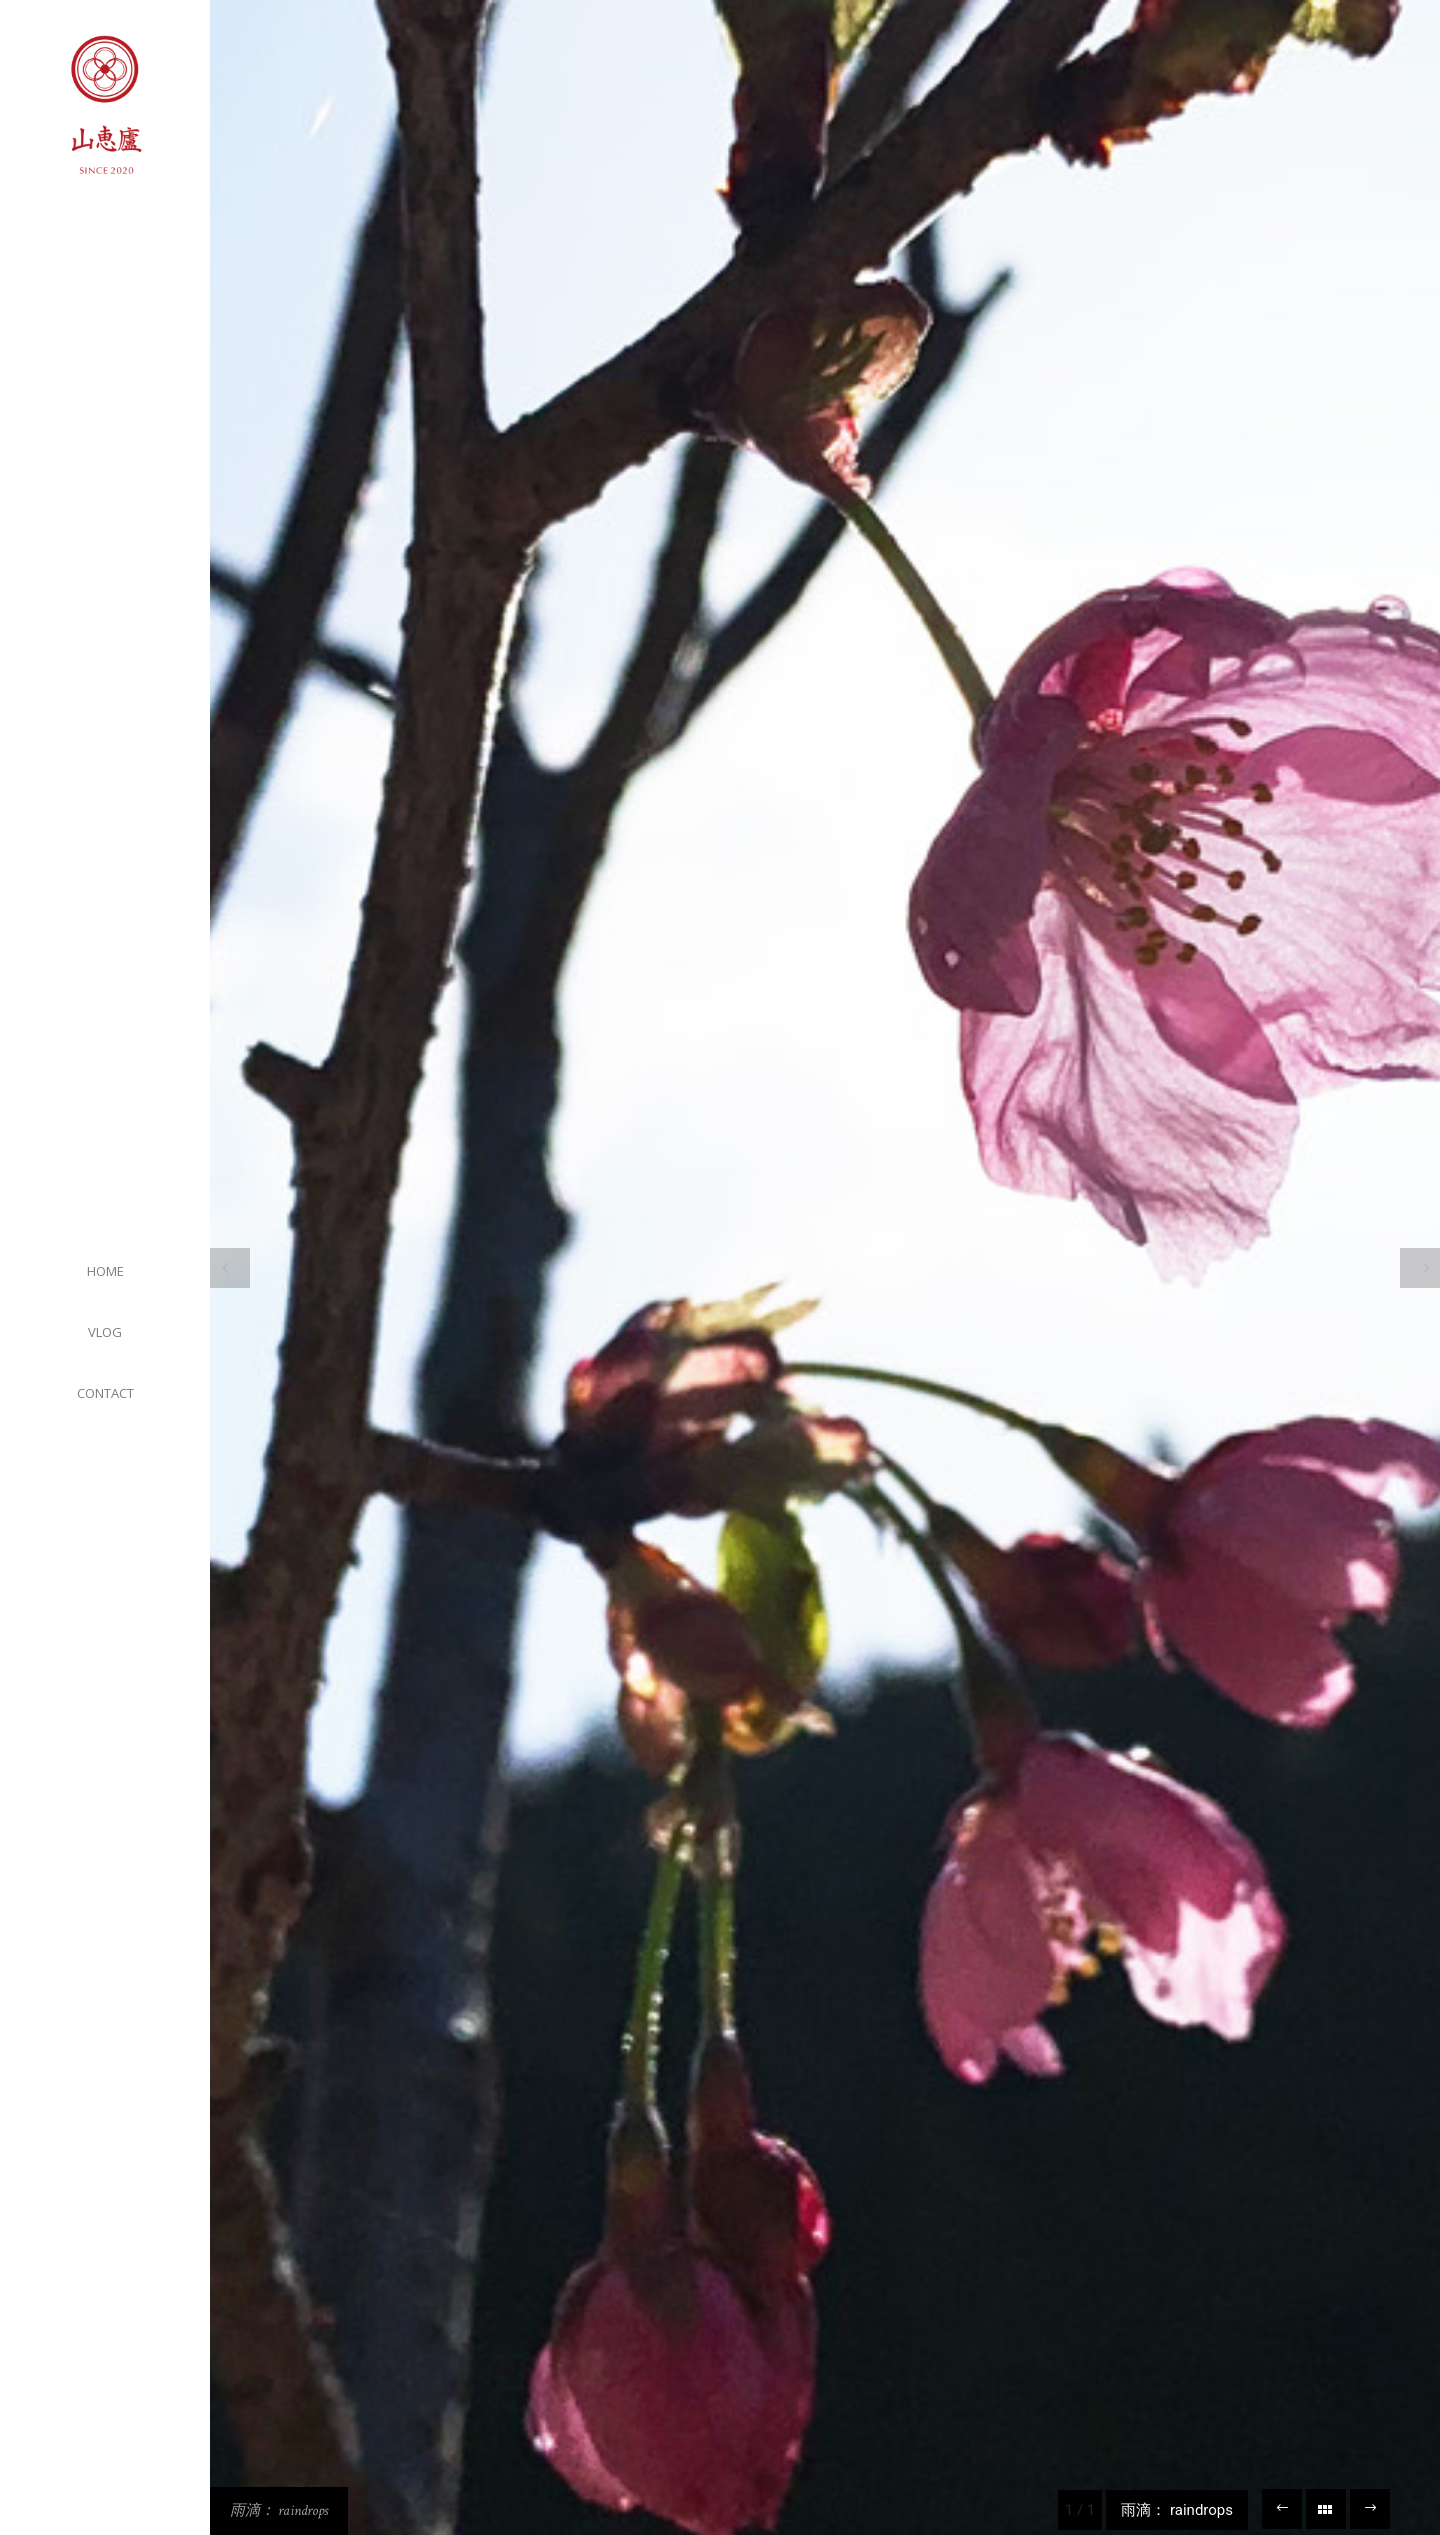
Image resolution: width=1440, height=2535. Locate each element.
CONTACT (105, 1393)
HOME (105, 1271)
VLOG (105, 1332)
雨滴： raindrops (279, 2510)
